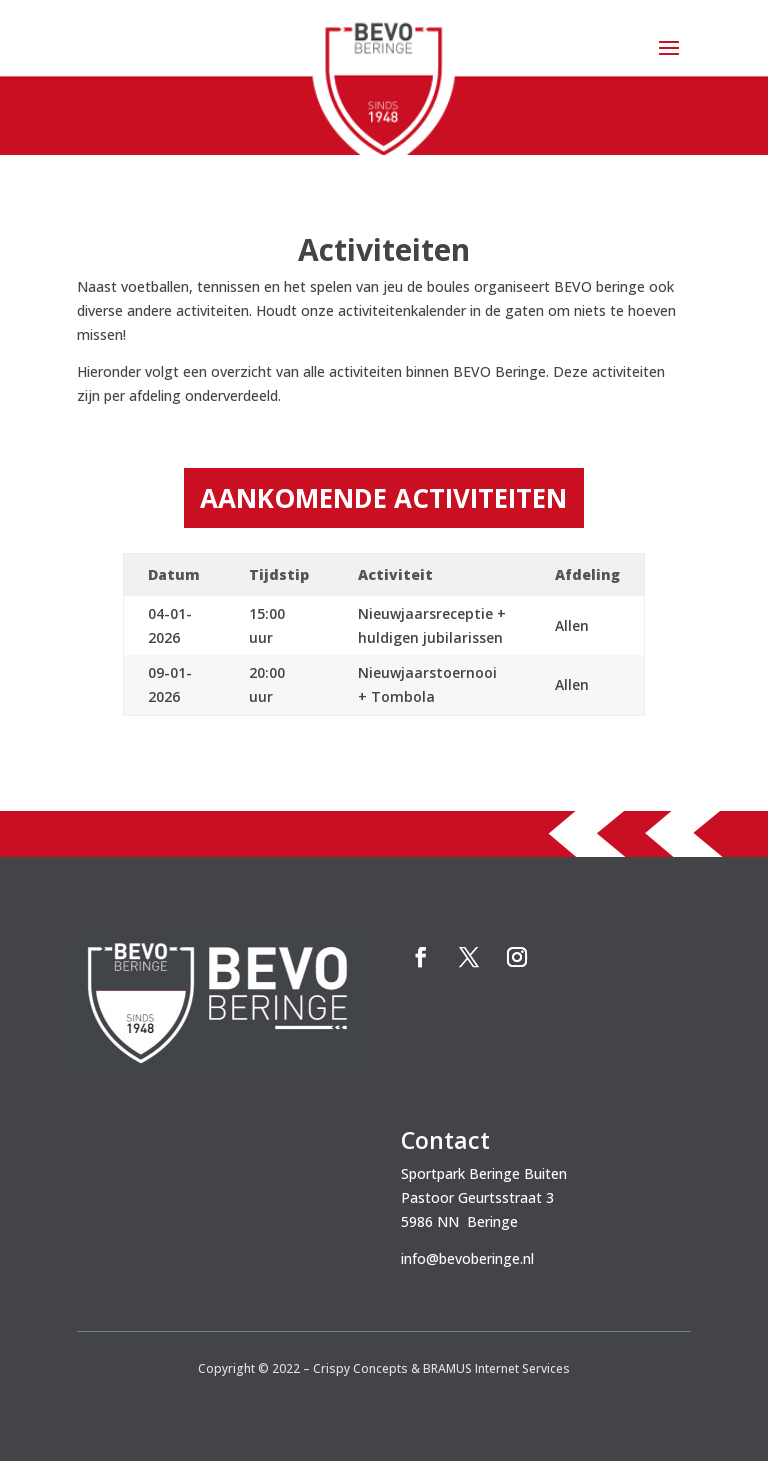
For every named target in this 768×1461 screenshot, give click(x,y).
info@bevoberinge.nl (467, 1258)
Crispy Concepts (360, 1368)
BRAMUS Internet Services (496, 1368)
